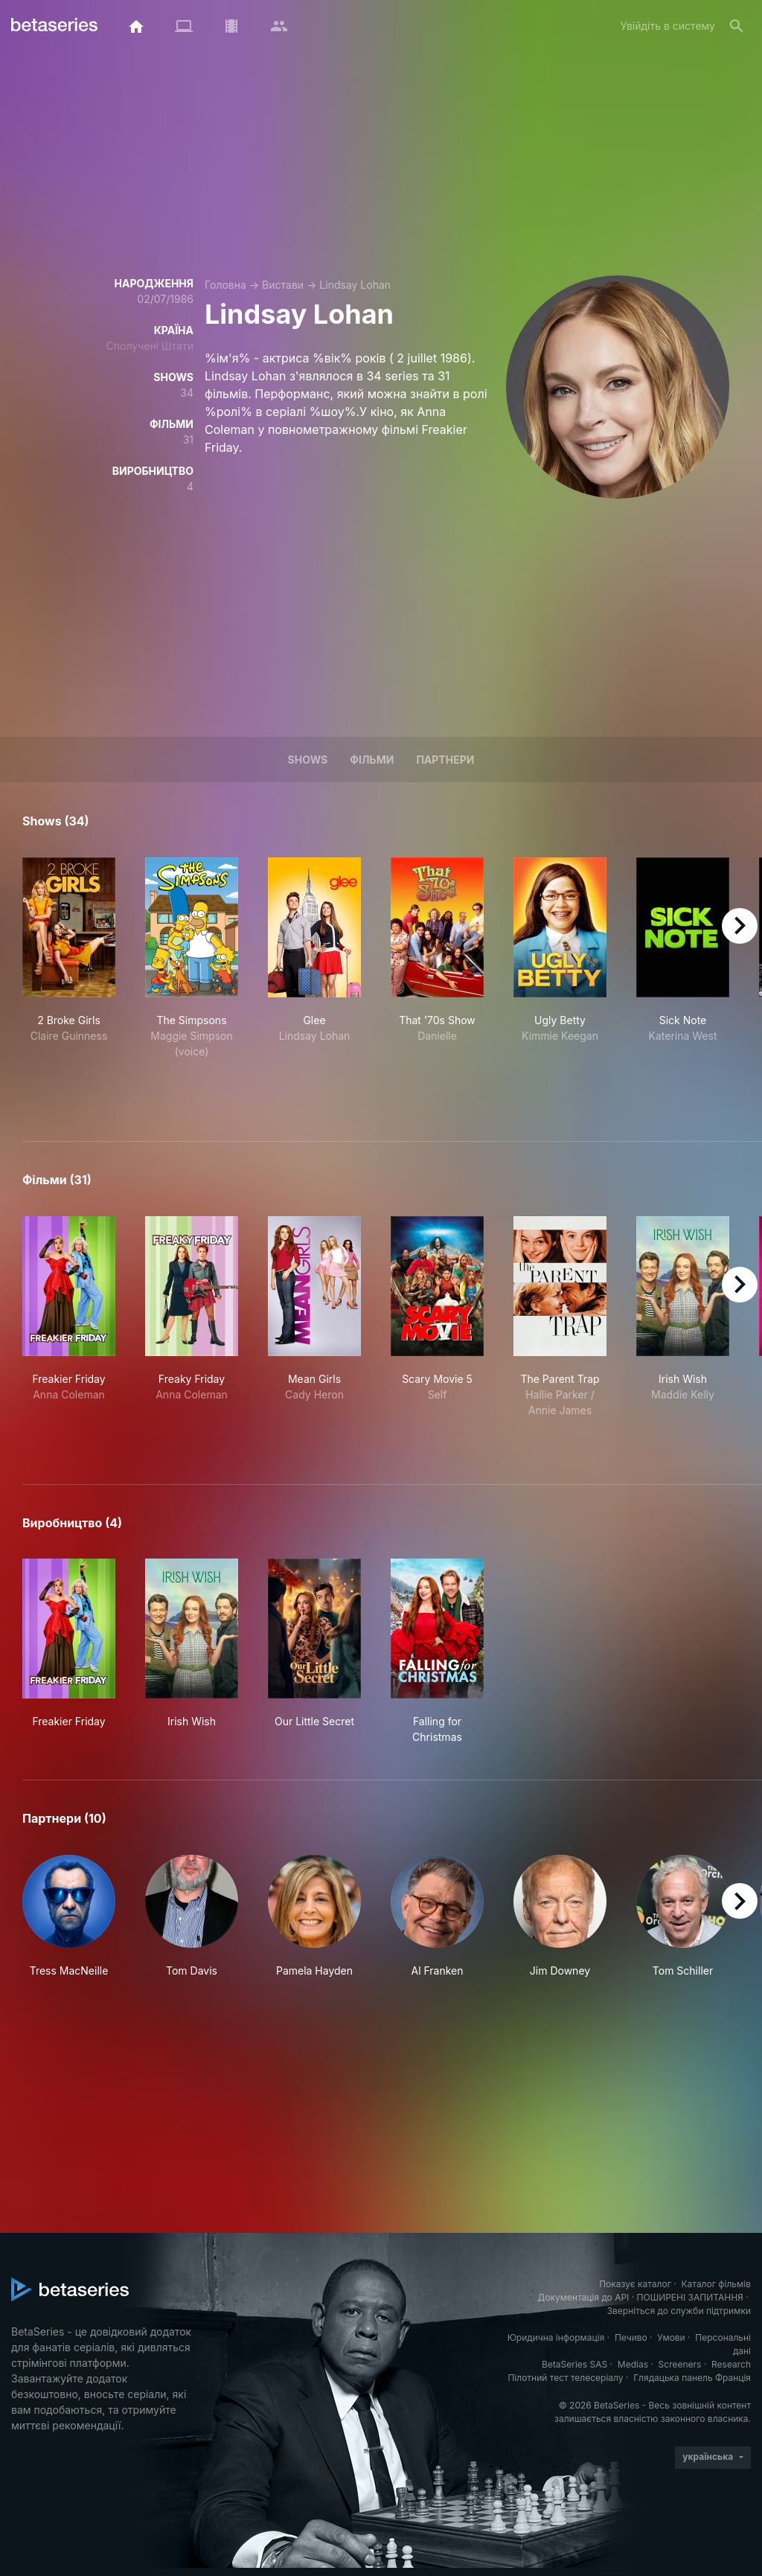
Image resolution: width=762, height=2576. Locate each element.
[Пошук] (737, 26)
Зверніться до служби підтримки (679, 2310)
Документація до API (583, 2297)
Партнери (445, 759)
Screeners (680, 2364)
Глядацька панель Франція (692, 2377)
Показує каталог (635, 2283)
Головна (225, 284)
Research (731, 2364)
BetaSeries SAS (574, 2364)
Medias (633, 2364)
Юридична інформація (556, 2337)
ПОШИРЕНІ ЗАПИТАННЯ (690, 2297)
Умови (671, 2337)
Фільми (372, 759)
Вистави (283, 284)
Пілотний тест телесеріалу (565, 2377)
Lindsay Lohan (355, 284)
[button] (68, 1916)
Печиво (631, 2337)
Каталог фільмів (716, 2283)
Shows (308, 759)
